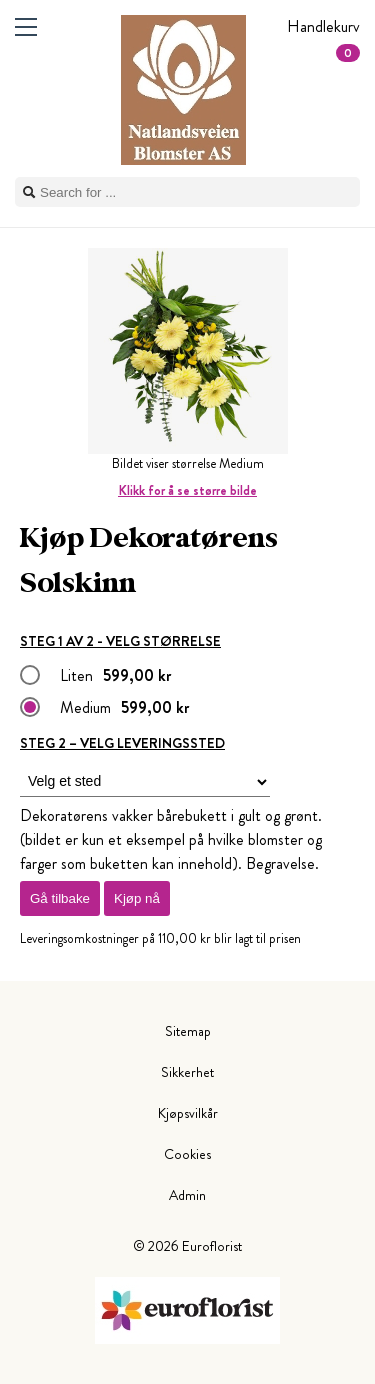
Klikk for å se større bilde (187, 490)
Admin (187, 1195)
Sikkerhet (187, 1072)
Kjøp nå (137, 898)
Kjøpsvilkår (188, 1113)
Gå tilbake (60, 898)
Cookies (187, 1154)
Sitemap (188, 1031)
